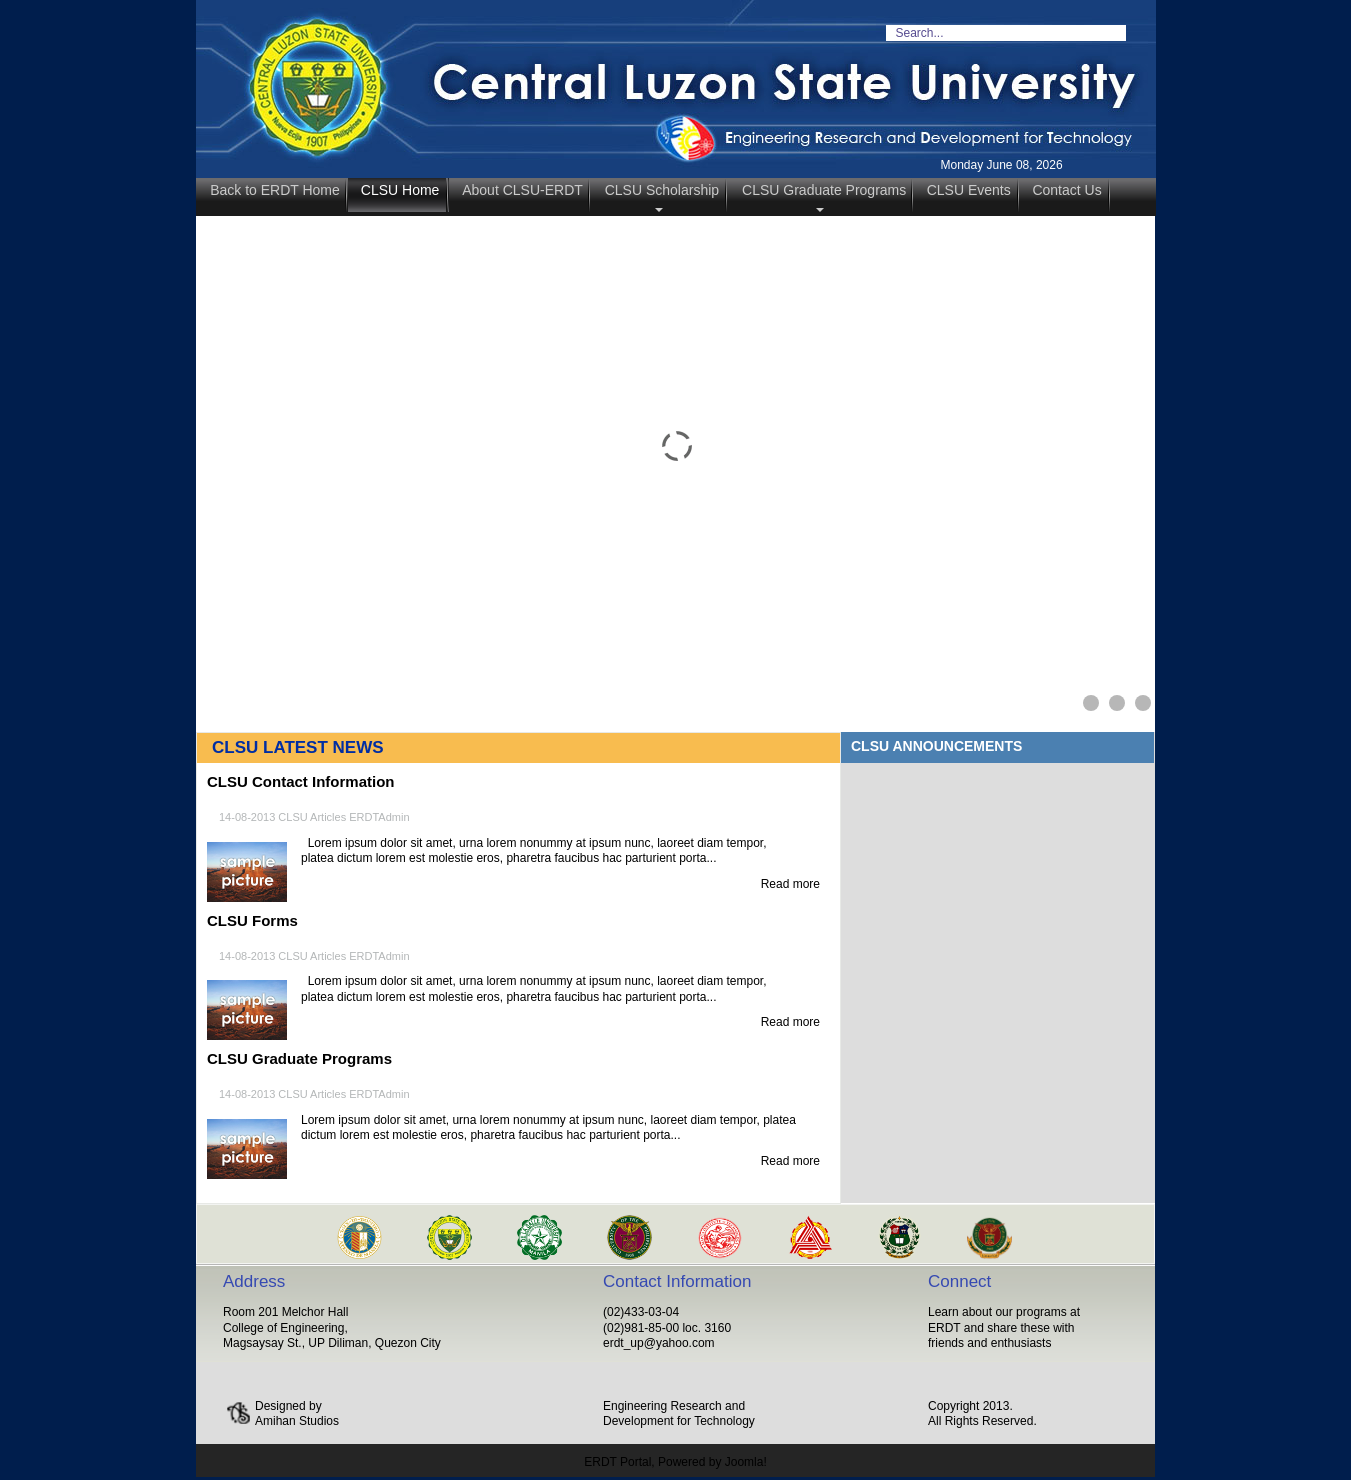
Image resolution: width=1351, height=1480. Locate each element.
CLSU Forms (252, 920)
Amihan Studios (297, 1421)
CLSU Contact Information (301, 781)
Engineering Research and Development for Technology (679, 1414)
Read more (790, 884)
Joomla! (746, 1462)
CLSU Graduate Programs (299, 1058)
